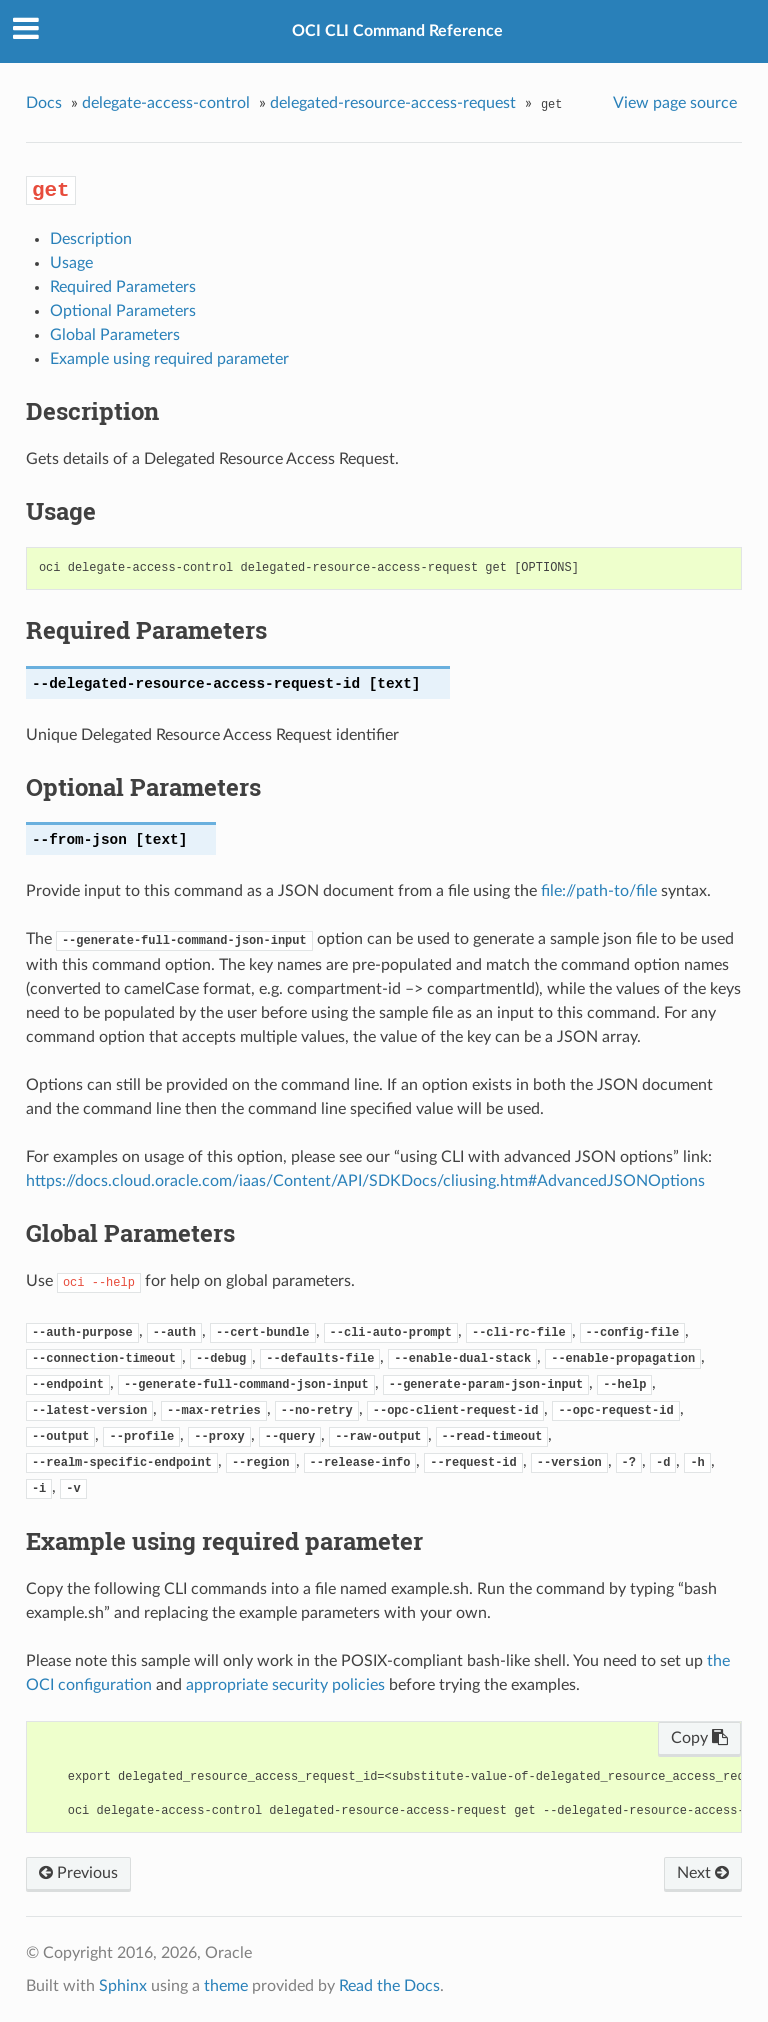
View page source (675, 103)
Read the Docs (389, 1986)
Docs (44, 103)
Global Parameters (115, 335)
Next (703, 1873)
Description (91, 239)
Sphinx (123, 1986)
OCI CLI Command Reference (397, 31)
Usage (71, 263)
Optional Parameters (123, 311)
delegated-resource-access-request (393, 103)
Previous (78, 1873)
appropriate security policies (285, 1685)
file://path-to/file (599, 891)
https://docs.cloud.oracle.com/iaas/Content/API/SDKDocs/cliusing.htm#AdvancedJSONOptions (365, 1181)
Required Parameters (123, 287)
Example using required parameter (169, 359)
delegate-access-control (166, 103)
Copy (699, 1738)
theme (226, 1986)
